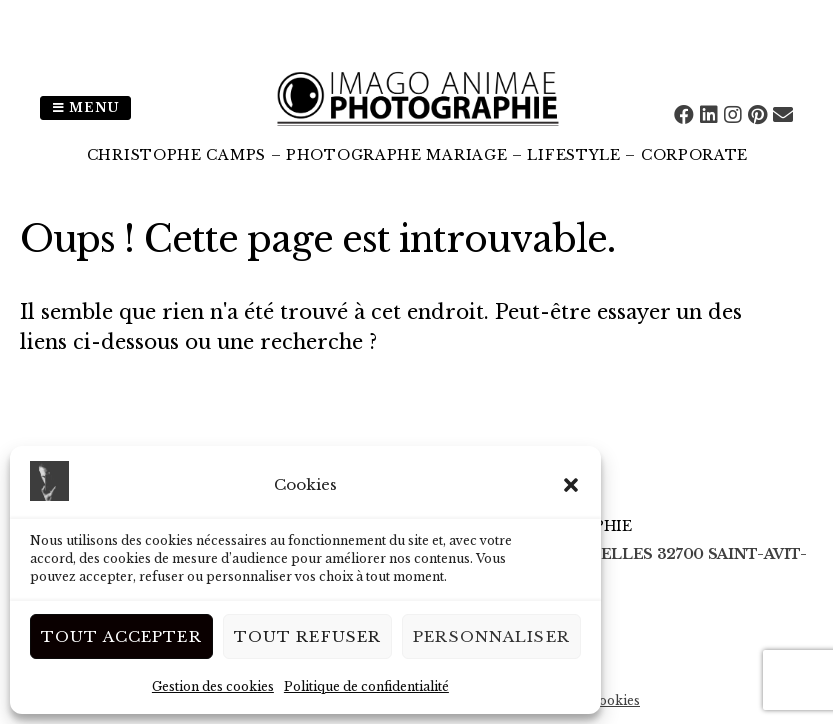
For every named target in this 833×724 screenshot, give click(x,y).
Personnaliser (491, 636)
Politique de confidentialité (366, 686)
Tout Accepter (121, 636)
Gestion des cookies (213, 686)
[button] (571, 485)
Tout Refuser (308, 636)
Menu (85, 107)
